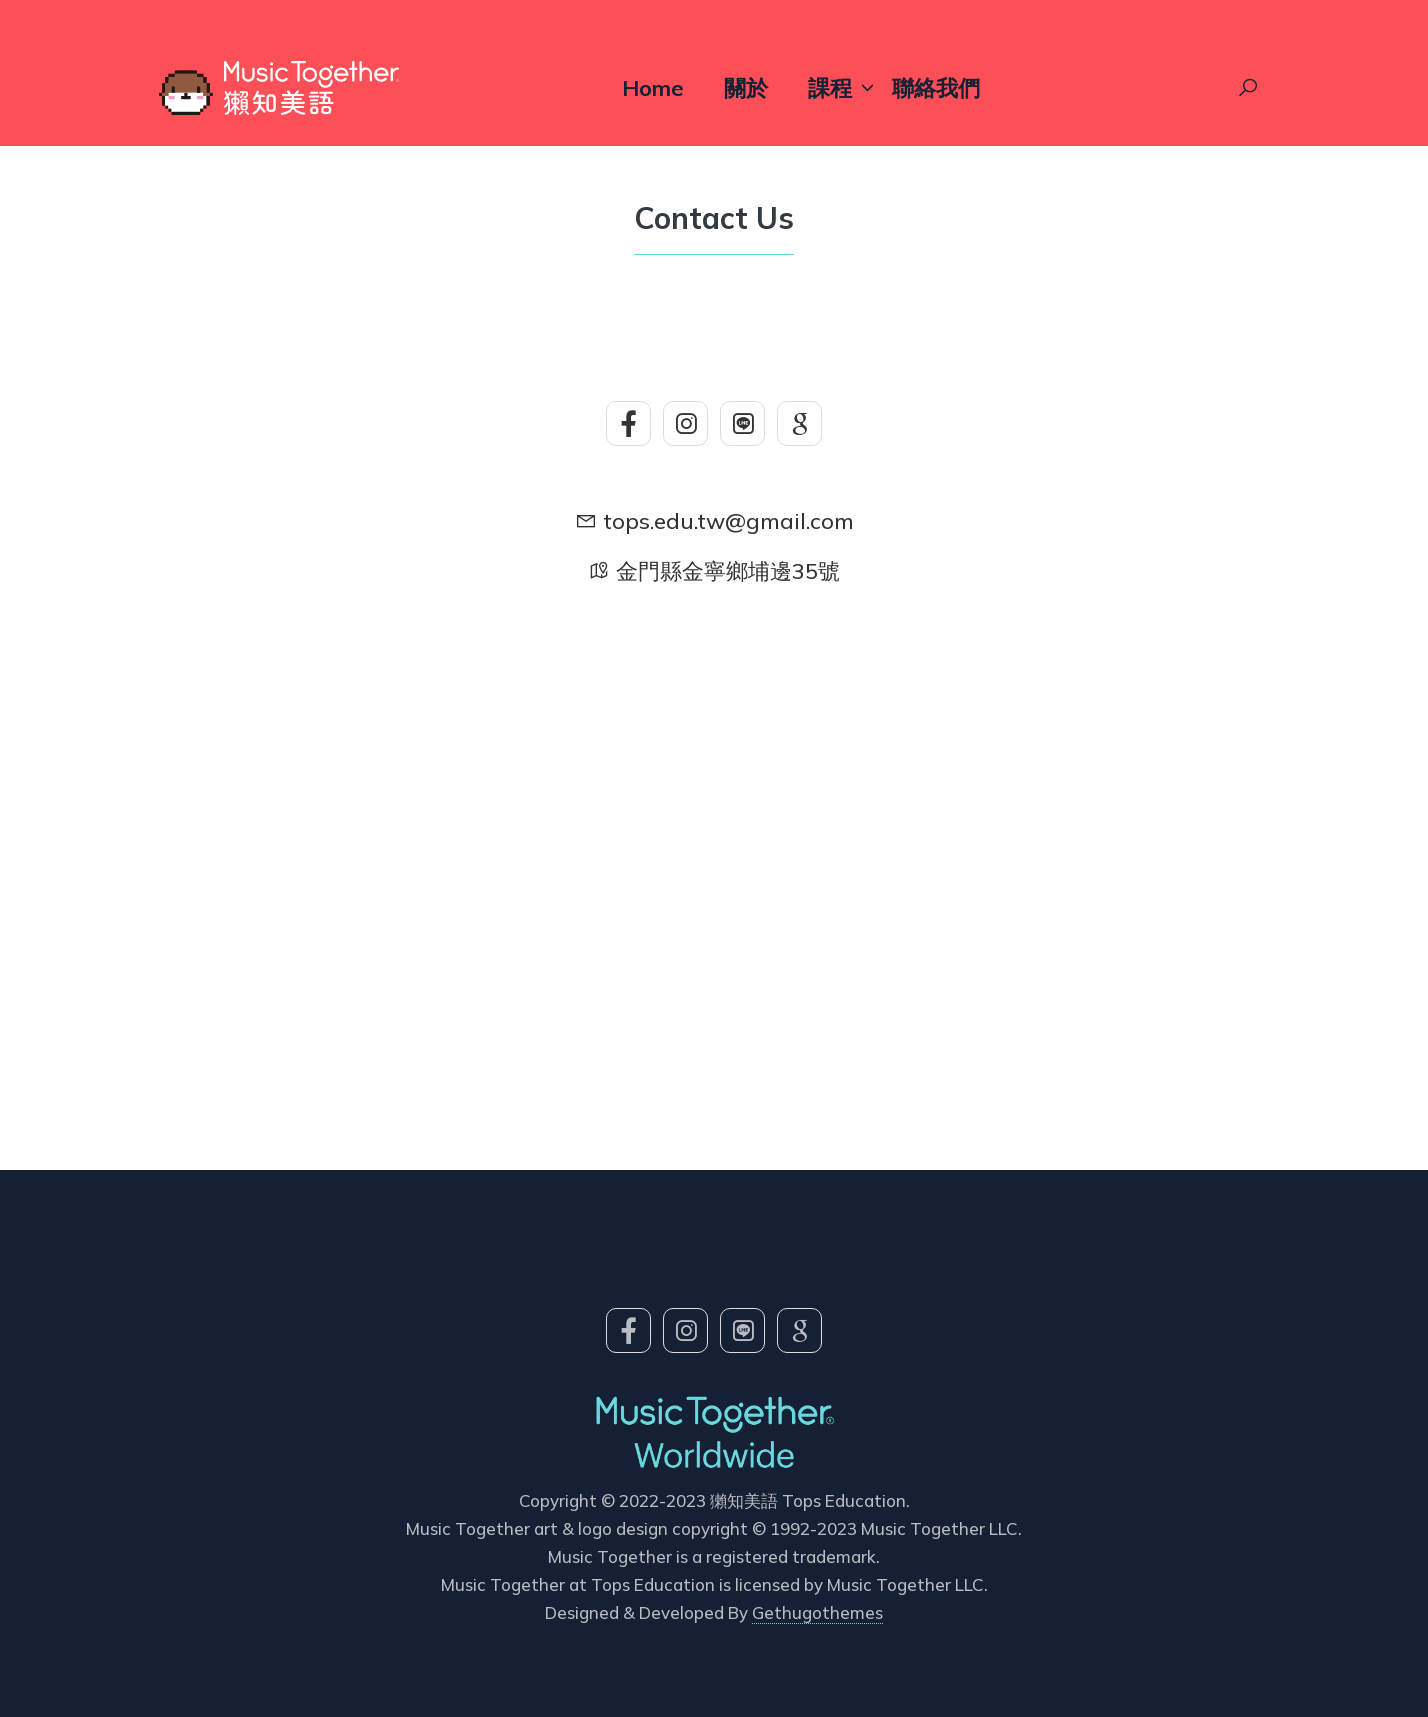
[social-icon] (628, 423)
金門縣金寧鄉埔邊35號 (728, 571)
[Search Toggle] (1248, 88)
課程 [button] (830, 88)
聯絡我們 (936, 88)
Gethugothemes (817, 1612)
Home (653, 88)
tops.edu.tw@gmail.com (728, 521)
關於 (746, 88)
